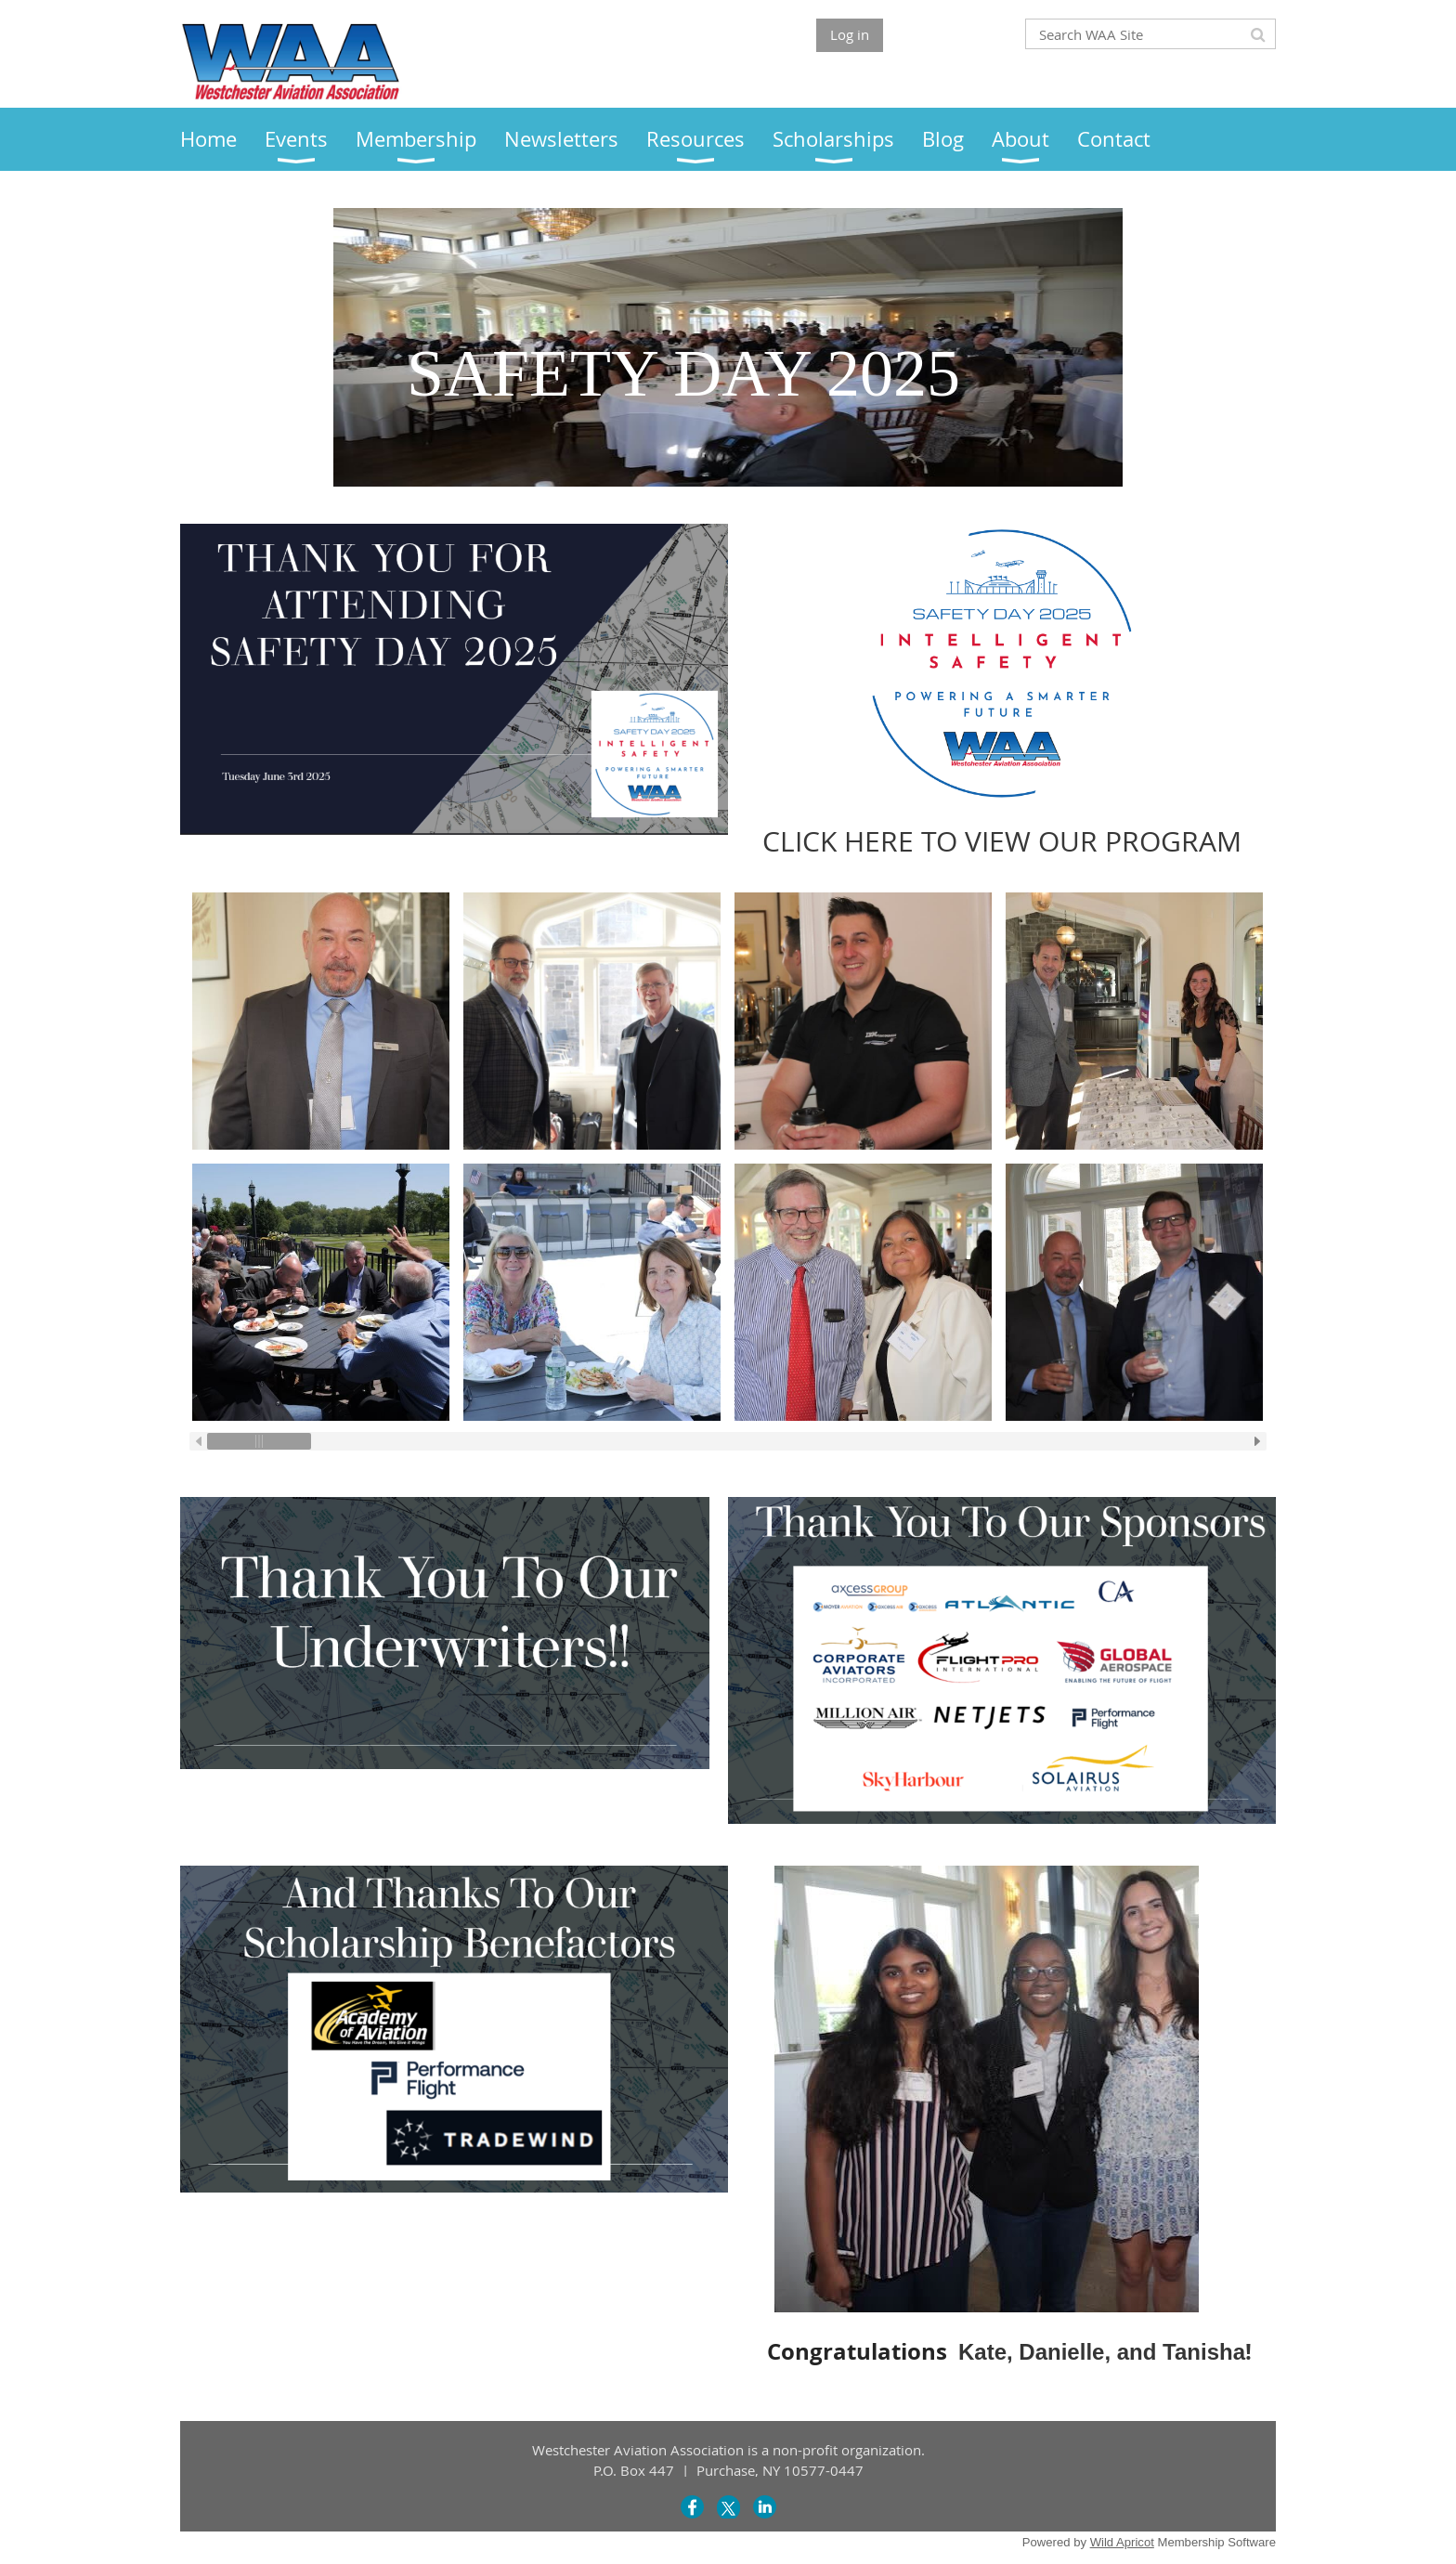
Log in (849, 34)
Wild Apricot (1122, 2542)
